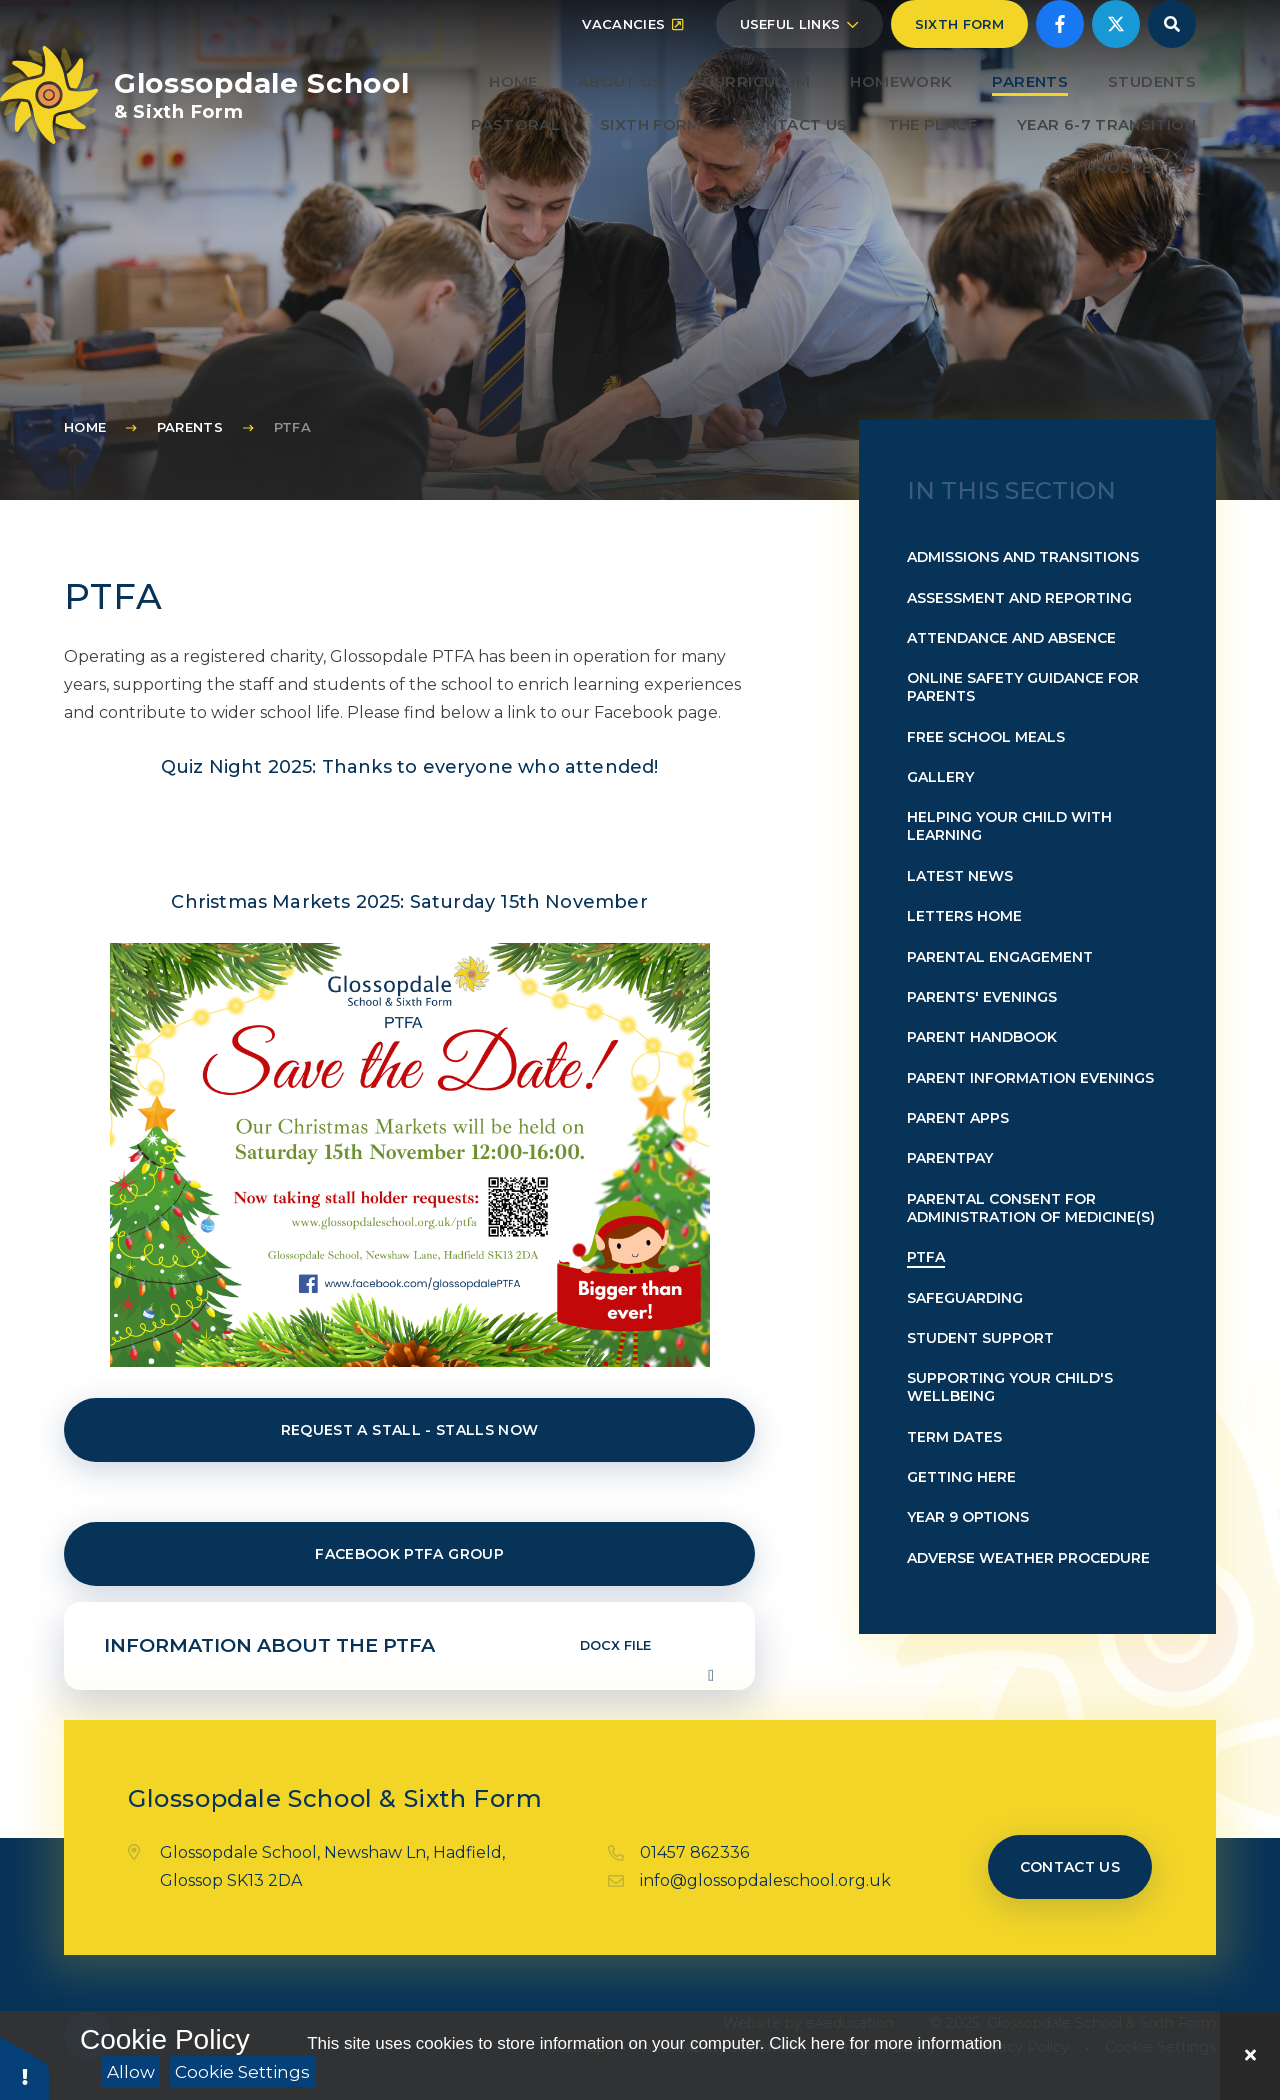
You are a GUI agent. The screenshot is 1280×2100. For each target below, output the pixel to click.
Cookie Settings (242, 2072)
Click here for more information (885, 2043)
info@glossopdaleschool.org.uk (765, 1880)
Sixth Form (959, 72)
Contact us (1070, 1867)
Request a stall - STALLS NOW (410, 1430)
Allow (131, 2072)
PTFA (292, 427)
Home (85, 427)
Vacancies (632, 72)
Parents (190, 427)
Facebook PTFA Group (409, 1554)
